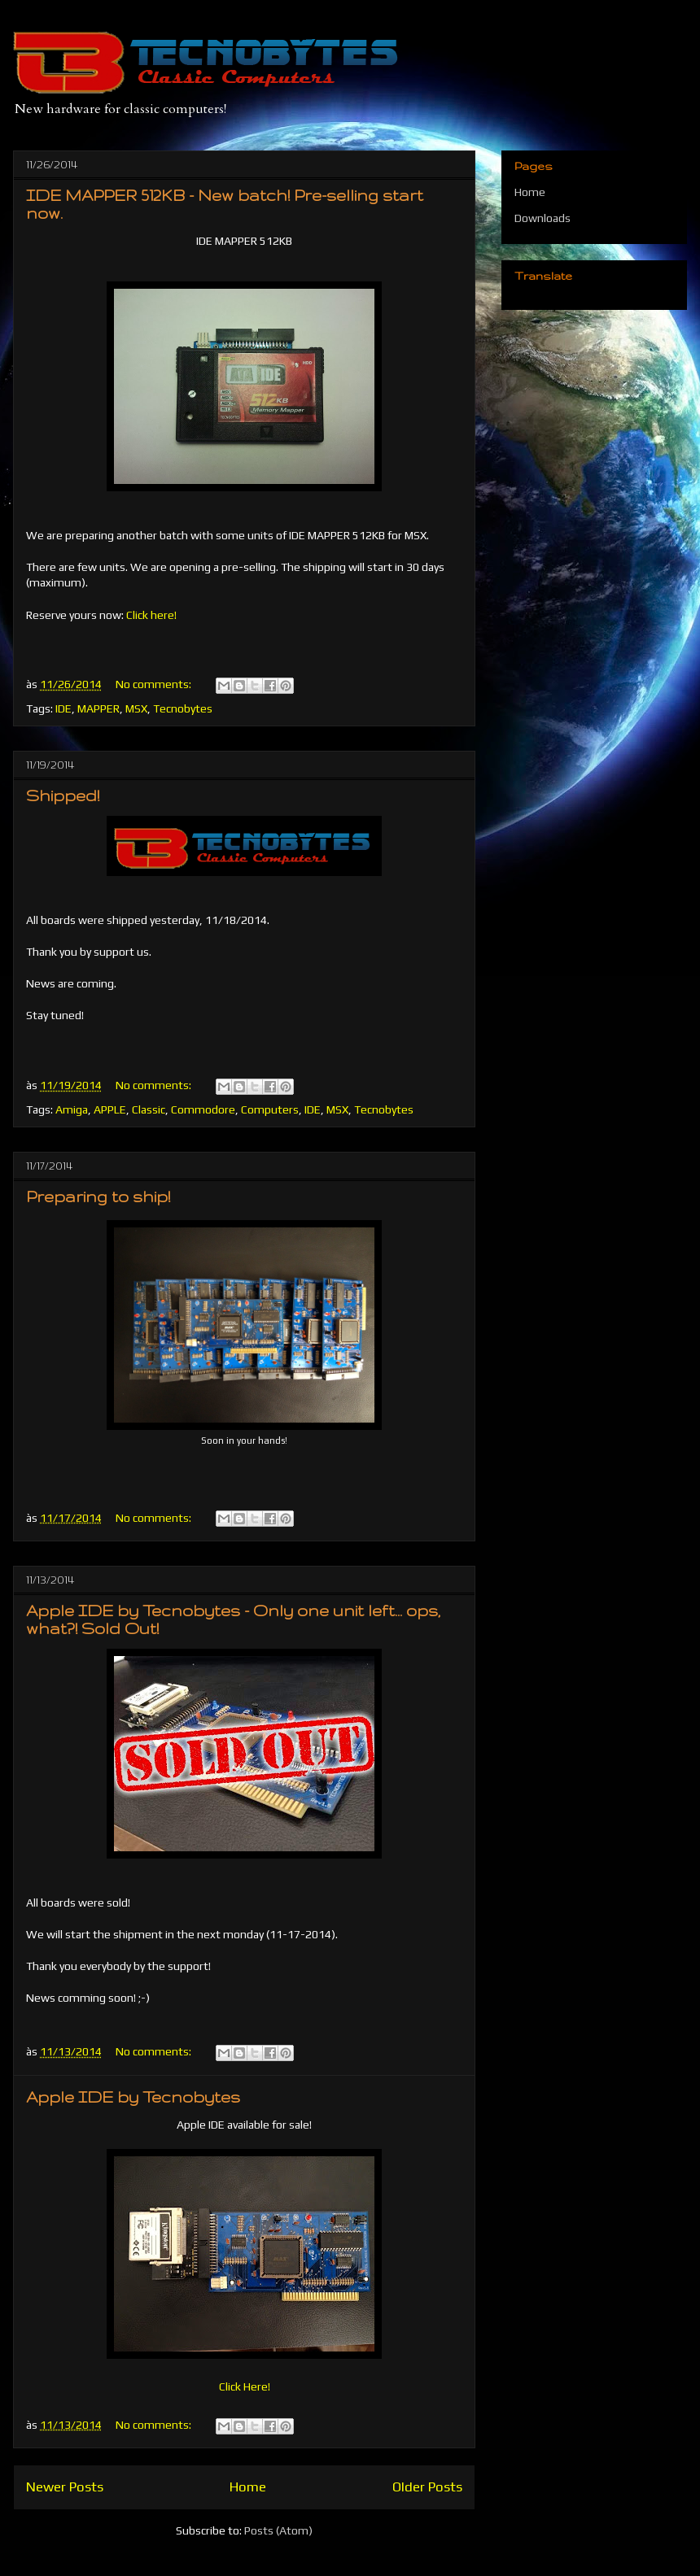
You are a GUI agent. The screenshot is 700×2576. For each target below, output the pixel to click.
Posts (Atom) (278, 2530)
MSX (136, 708)
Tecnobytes (182, 708)
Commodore (203, 1109)
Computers (270, 1109)
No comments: (155, 684)
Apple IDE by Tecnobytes (133, 2097)
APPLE (110, 1109)
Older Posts (427, 2486)
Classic (148, 1109)
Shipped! (62, 795)
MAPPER (98, 708)
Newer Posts (64, 2486)
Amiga (71, 1109)
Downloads (542, 217)
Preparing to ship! (98, 1196)
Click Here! (244, 2386)
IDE (63, 708)
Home (248, 2486)
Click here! (151, 614)
